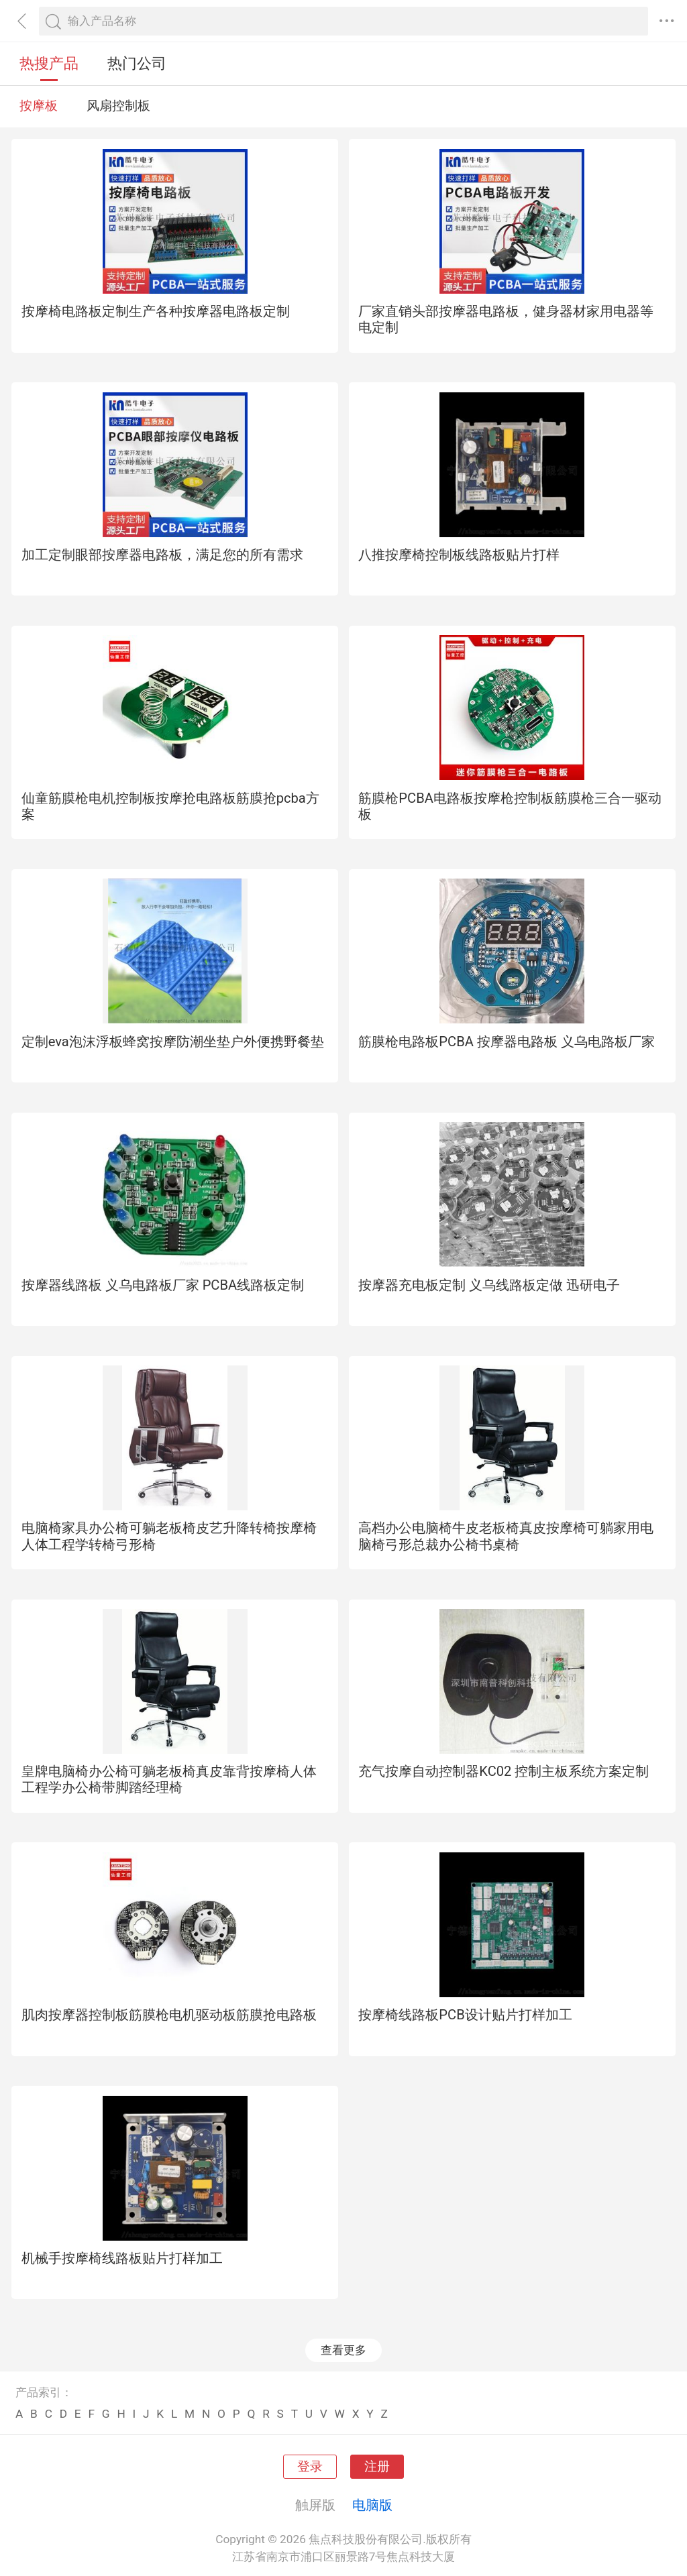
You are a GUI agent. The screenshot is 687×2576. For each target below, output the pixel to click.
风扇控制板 (118, 106)
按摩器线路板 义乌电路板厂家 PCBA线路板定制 (163, 1285)
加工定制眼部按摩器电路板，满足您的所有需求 (162, 555)
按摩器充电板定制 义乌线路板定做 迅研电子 (489, 1285)
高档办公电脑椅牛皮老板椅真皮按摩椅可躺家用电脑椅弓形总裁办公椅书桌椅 (505, 1536)
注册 (377, 2466)
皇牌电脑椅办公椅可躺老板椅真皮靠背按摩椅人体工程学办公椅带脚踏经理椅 (169, 1779)
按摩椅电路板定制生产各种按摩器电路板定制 (155, 311)
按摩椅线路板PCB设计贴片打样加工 (465, 2015)
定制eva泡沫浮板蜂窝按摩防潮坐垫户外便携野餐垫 (172, 1041)
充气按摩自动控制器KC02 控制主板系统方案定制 (503, 1771)
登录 (310, 2466)
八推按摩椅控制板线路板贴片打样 (459, 555)
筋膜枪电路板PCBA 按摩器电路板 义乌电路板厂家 (506, 1041)
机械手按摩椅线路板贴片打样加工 (122, 2258)
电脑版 (372, 2505)
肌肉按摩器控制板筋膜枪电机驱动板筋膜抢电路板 (169, 2015)
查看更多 (343, 2350)
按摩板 (38, 106)
